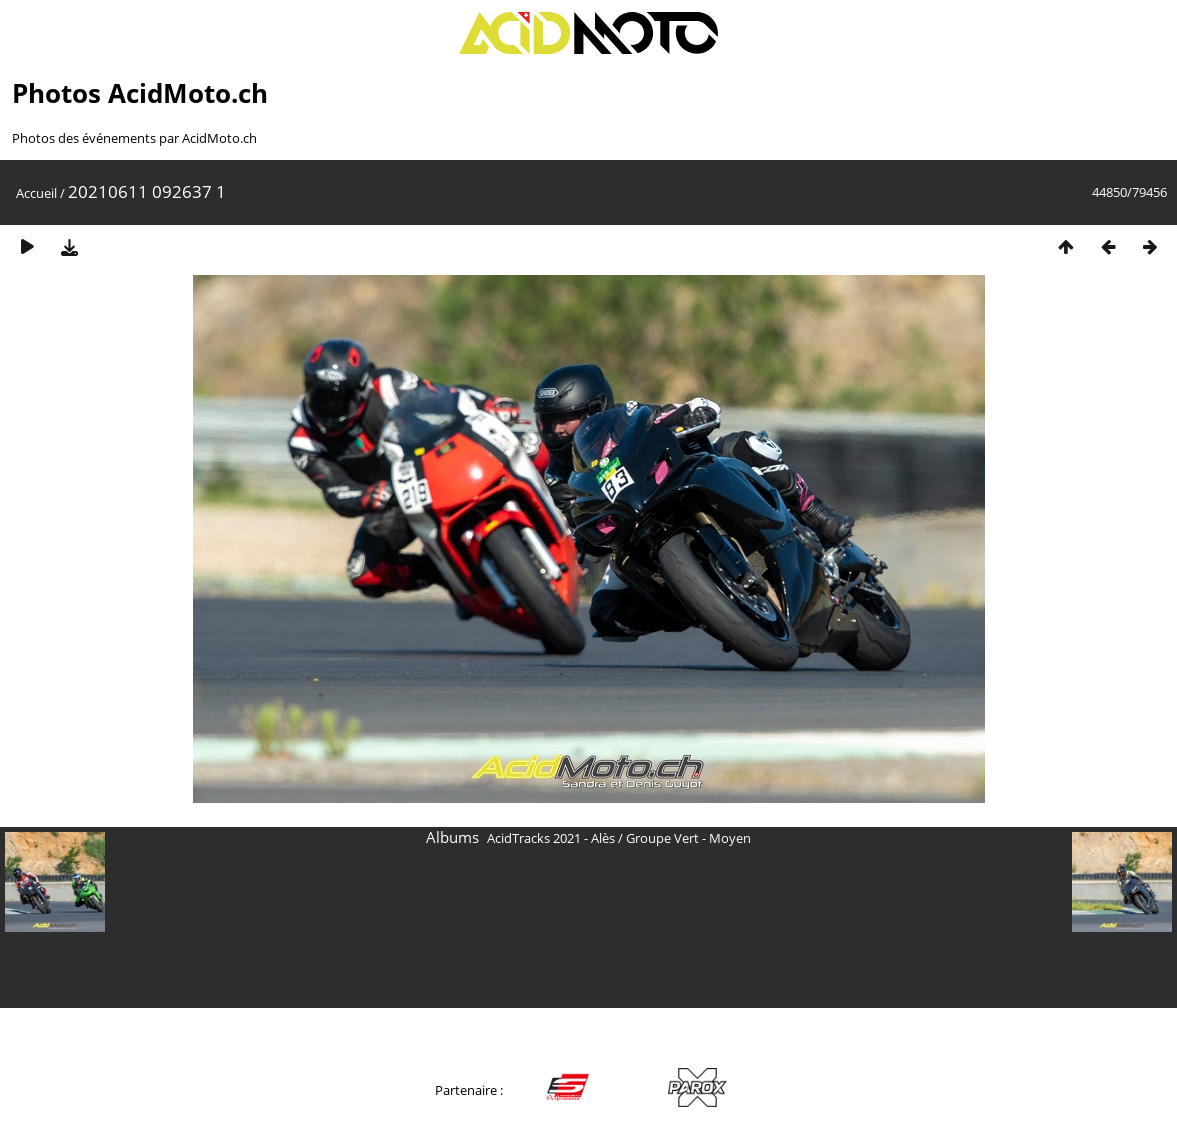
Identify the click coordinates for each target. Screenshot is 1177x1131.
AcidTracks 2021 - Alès (551, 838)
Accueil (36, 193)
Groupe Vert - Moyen (688, 838)
